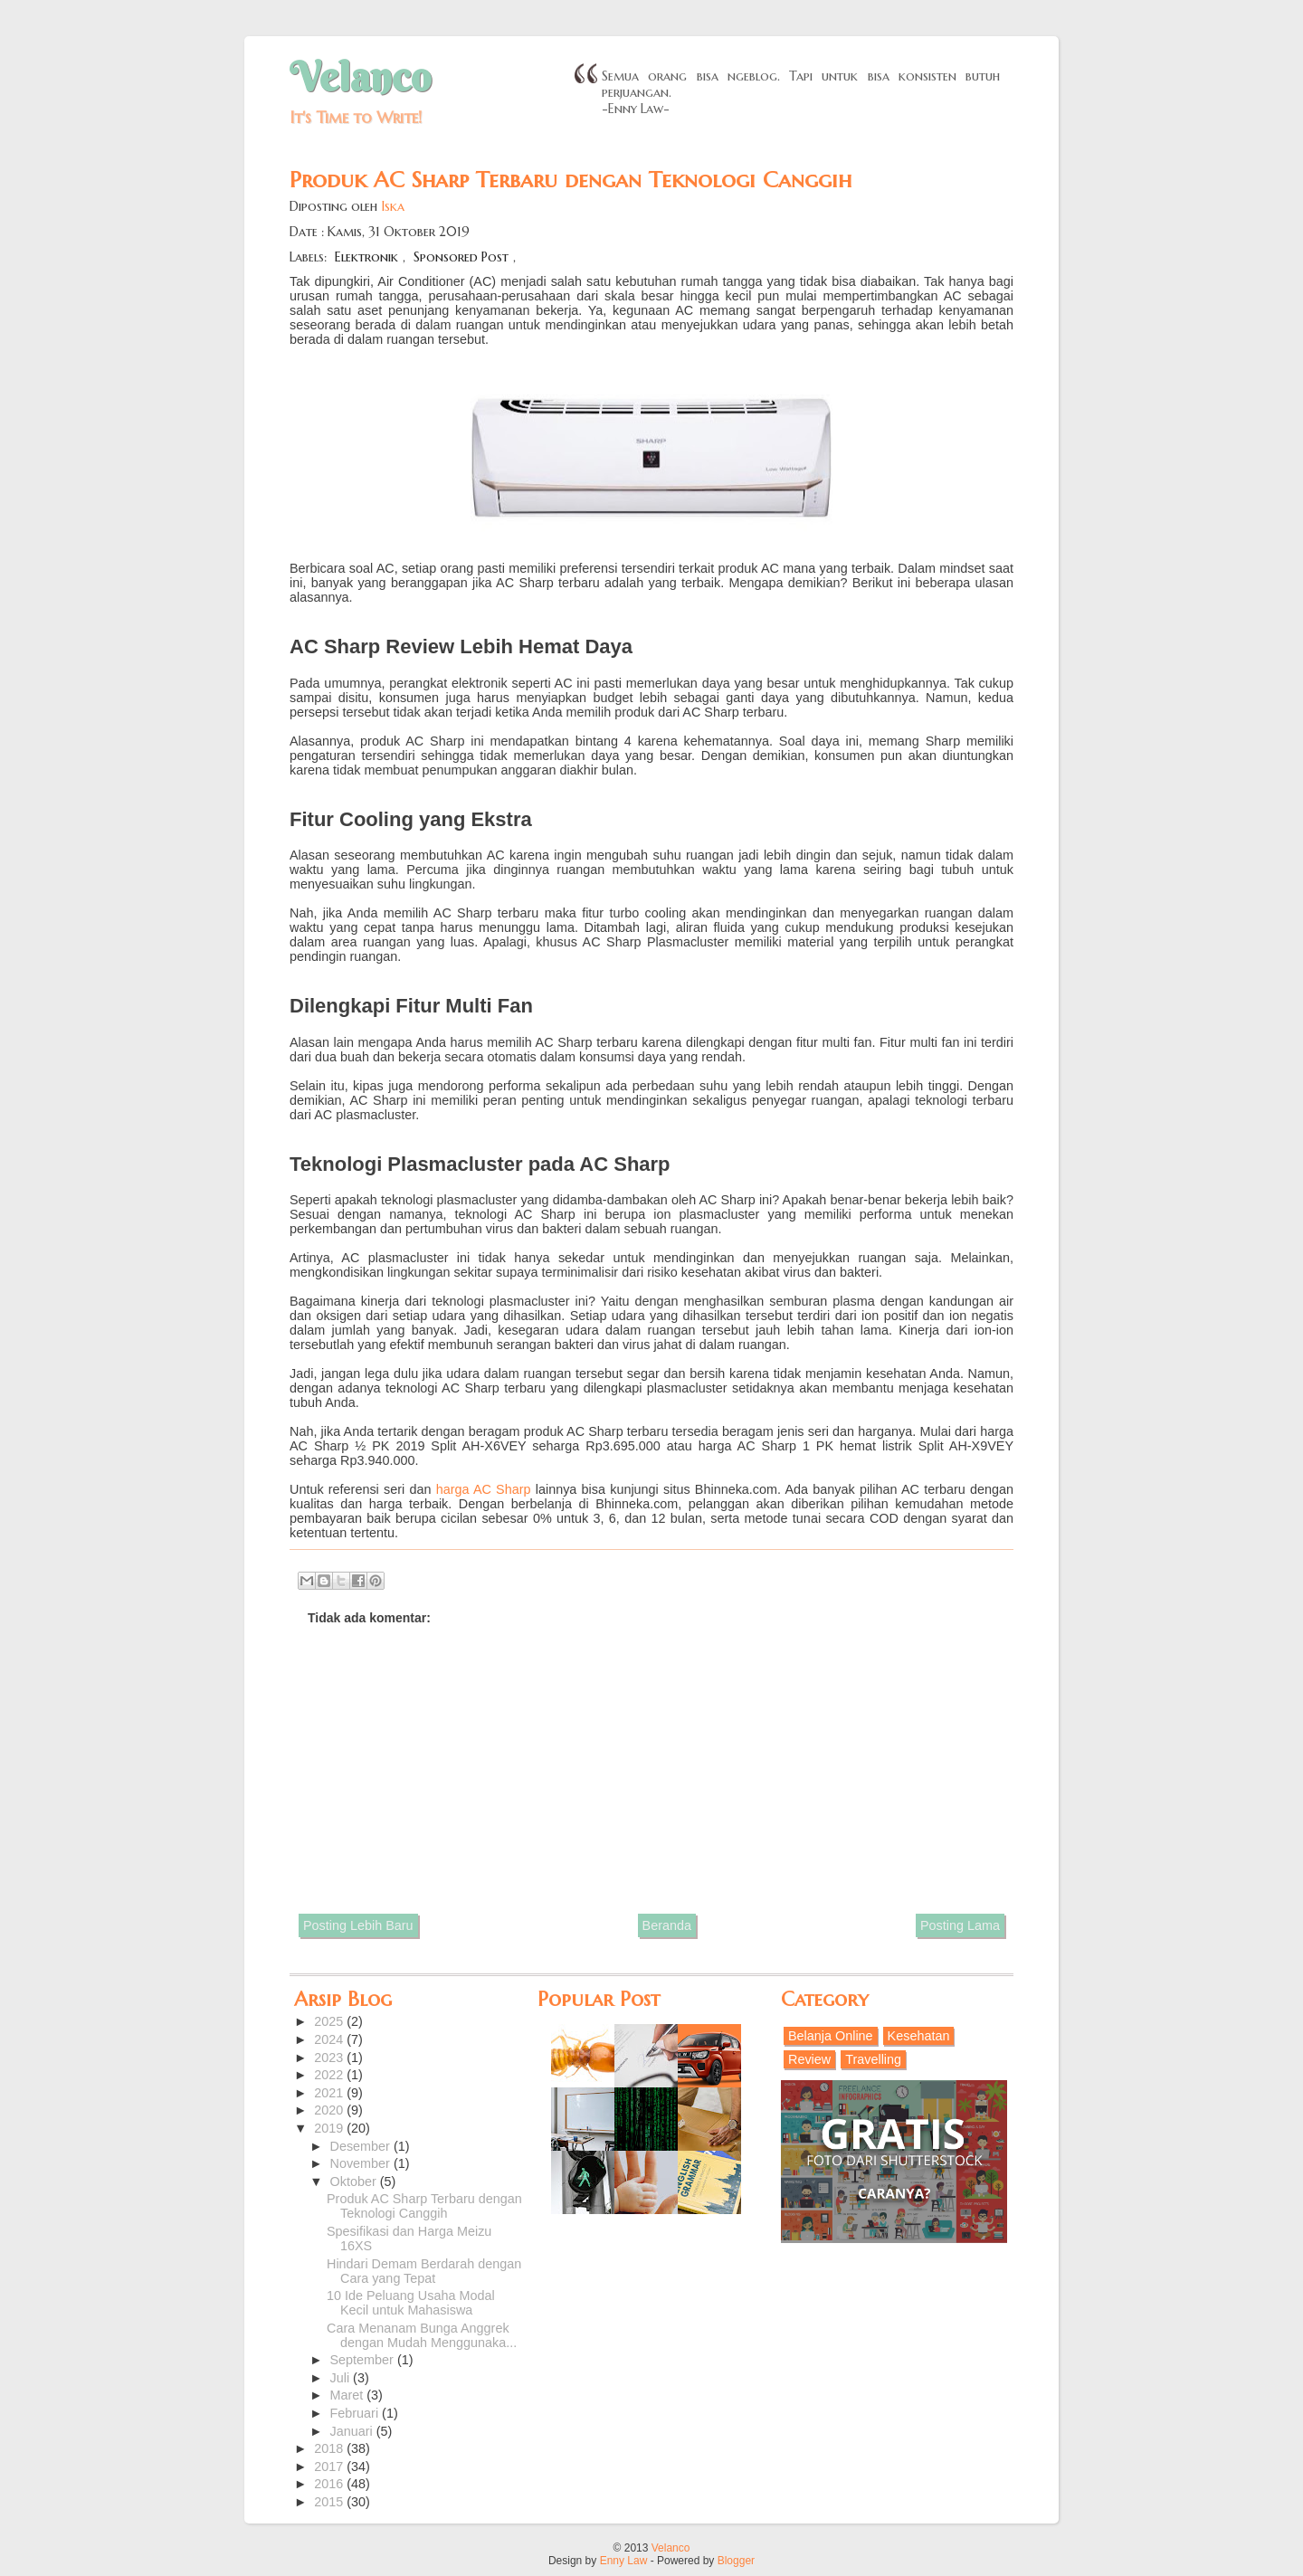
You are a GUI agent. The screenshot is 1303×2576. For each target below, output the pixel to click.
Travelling (873, 2059)
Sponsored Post (461, 257)
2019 (330, 2128)
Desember (362, 2146)
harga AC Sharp (483, 1489)
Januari (353, 2431)
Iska (392, 206)
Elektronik (366, 257)
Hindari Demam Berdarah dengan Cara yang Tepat (424, 2271)
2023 (330, 2057)
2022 (330, 2074)
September (363, 2360)
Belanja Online (830, 2036)
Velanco (360, 77)
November (362, 2163)
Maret (348, 2395)
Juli (342, 2378)
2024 (330, 2039)
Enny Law (624, 2560)
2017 (330, 2466)
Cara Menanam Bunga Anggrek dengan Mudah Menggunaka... (422, 2335)
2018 (330, 2448)
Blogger (736, 2560)
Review (809, 2059)
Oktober (355, 2181)
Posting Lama (960, 1925)
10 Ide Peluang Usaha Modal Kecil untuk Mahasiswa (411, 2302)
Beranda (666, 1925)
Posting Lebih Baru (358, 1925)
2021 (330, 2093)
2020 (330, 2110)
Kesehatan (919, 2036)
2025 (330, 2021)
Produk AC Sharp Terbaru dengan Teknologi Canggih (424, 2205)
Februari (356, 2413)
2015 (330, 2502)
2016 (330, 2483)
